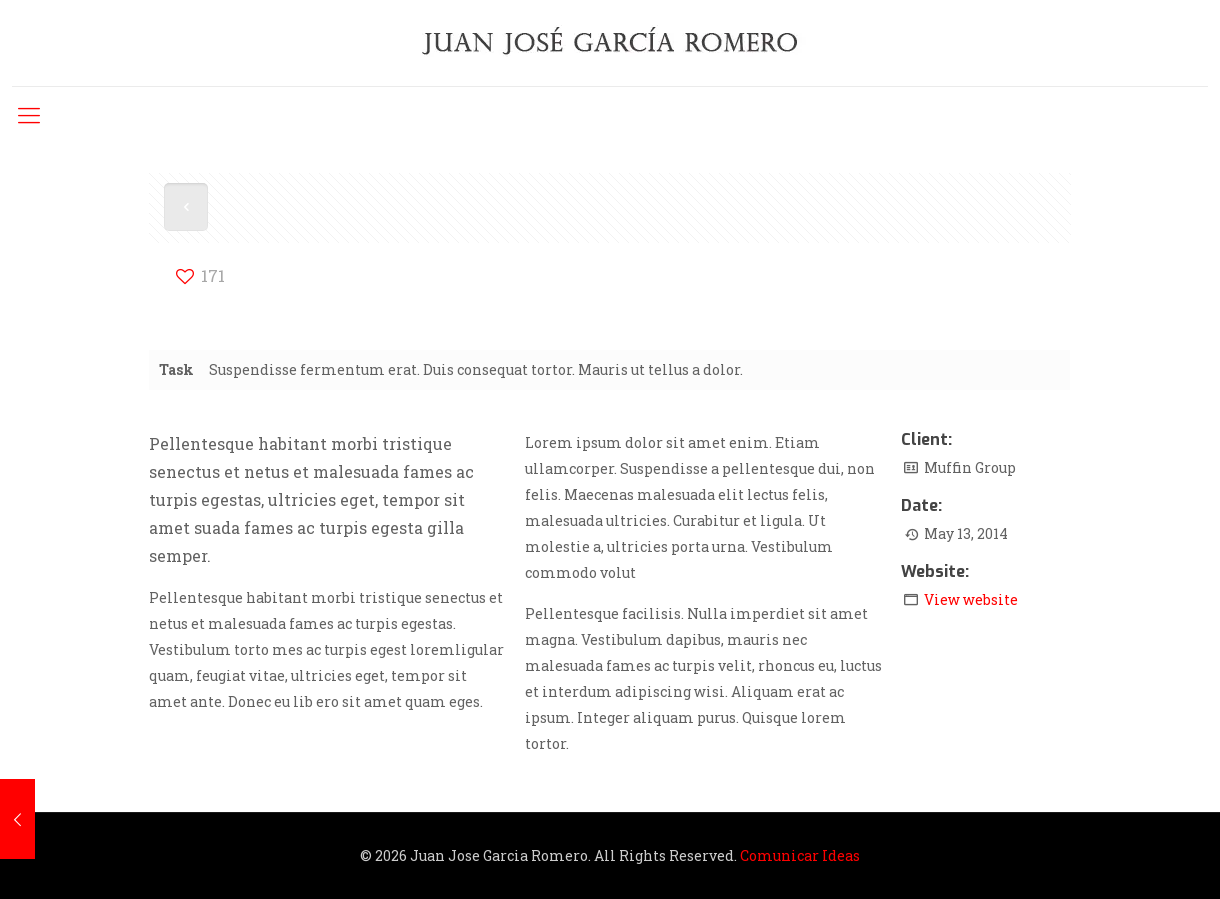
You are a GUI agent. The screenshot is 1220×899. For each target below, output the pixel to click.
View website (971, 599)
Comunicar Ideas (800, 855)
